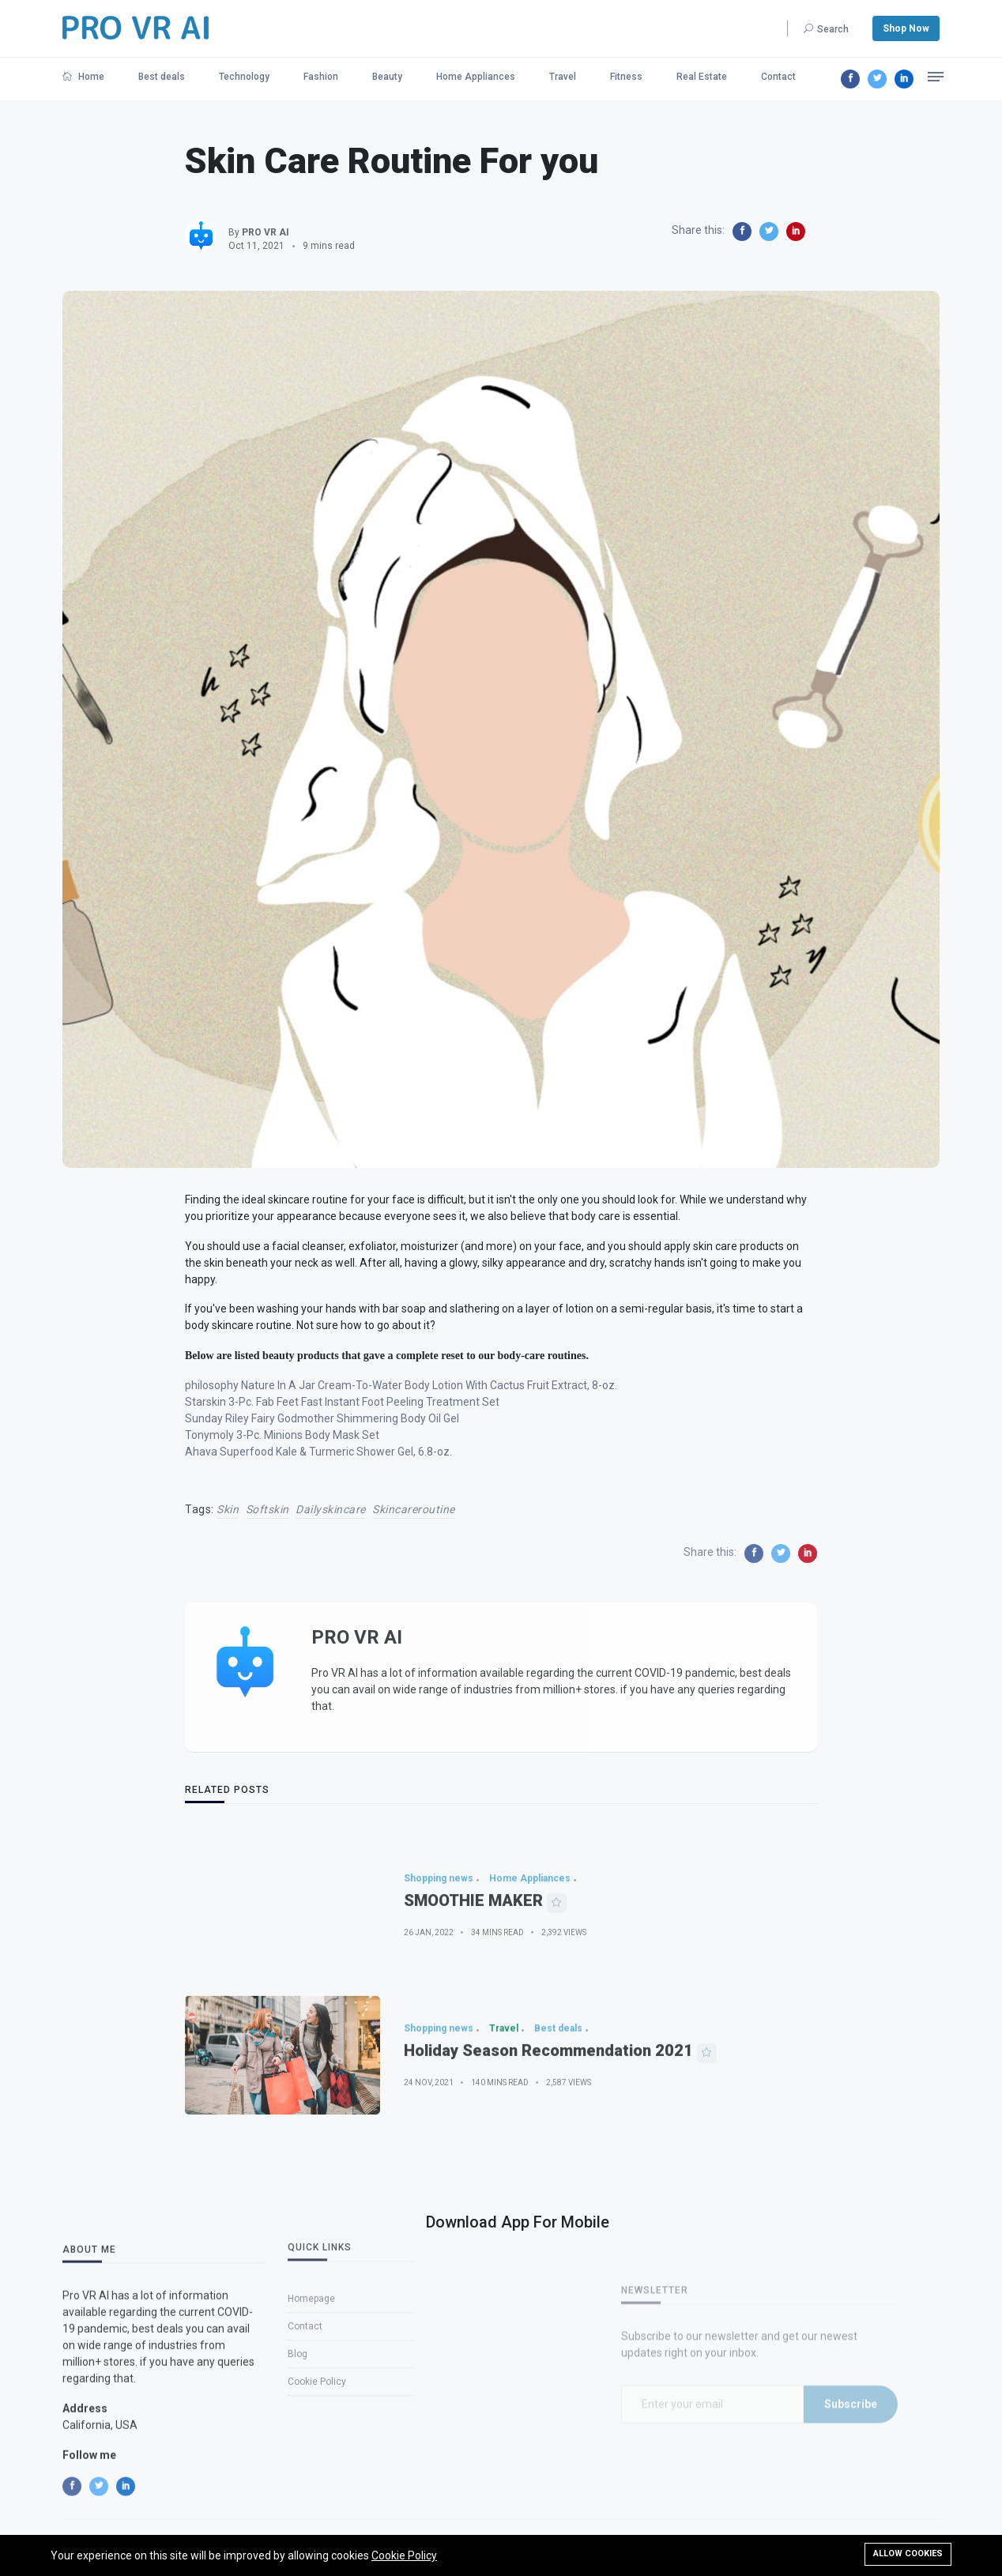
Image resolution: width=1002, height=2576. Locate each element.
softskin (267, 1509)
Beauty (387, 76)
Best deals (161, 76)
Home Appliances (475, 76)
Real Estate (701, 76)
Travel (562, 76)
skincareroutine (413, 1509)
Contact (778, 76)
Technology (244, 76)
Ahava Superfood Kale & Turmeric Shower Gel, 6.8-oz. (318, 1451)
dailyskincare (331, 1509)
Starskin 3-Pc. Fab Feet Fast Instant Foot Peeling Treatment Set (342, 1401)
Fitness (626, 76)
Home (83, 76)
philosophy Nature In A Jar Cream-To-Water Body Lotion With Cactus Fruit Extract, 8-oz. (401, 1385)
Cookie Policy (404, 2555)
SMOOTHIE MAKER (473, 1952)
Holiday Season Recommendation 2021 (548, 2102)
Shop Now (906, 28)
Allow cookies (908, 2553)
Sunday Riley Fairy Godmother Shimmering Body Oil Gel (322, 1418)
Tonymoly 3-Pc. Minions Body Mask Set (282, 1435)
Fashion (320, 76)
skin (228, 1509)
